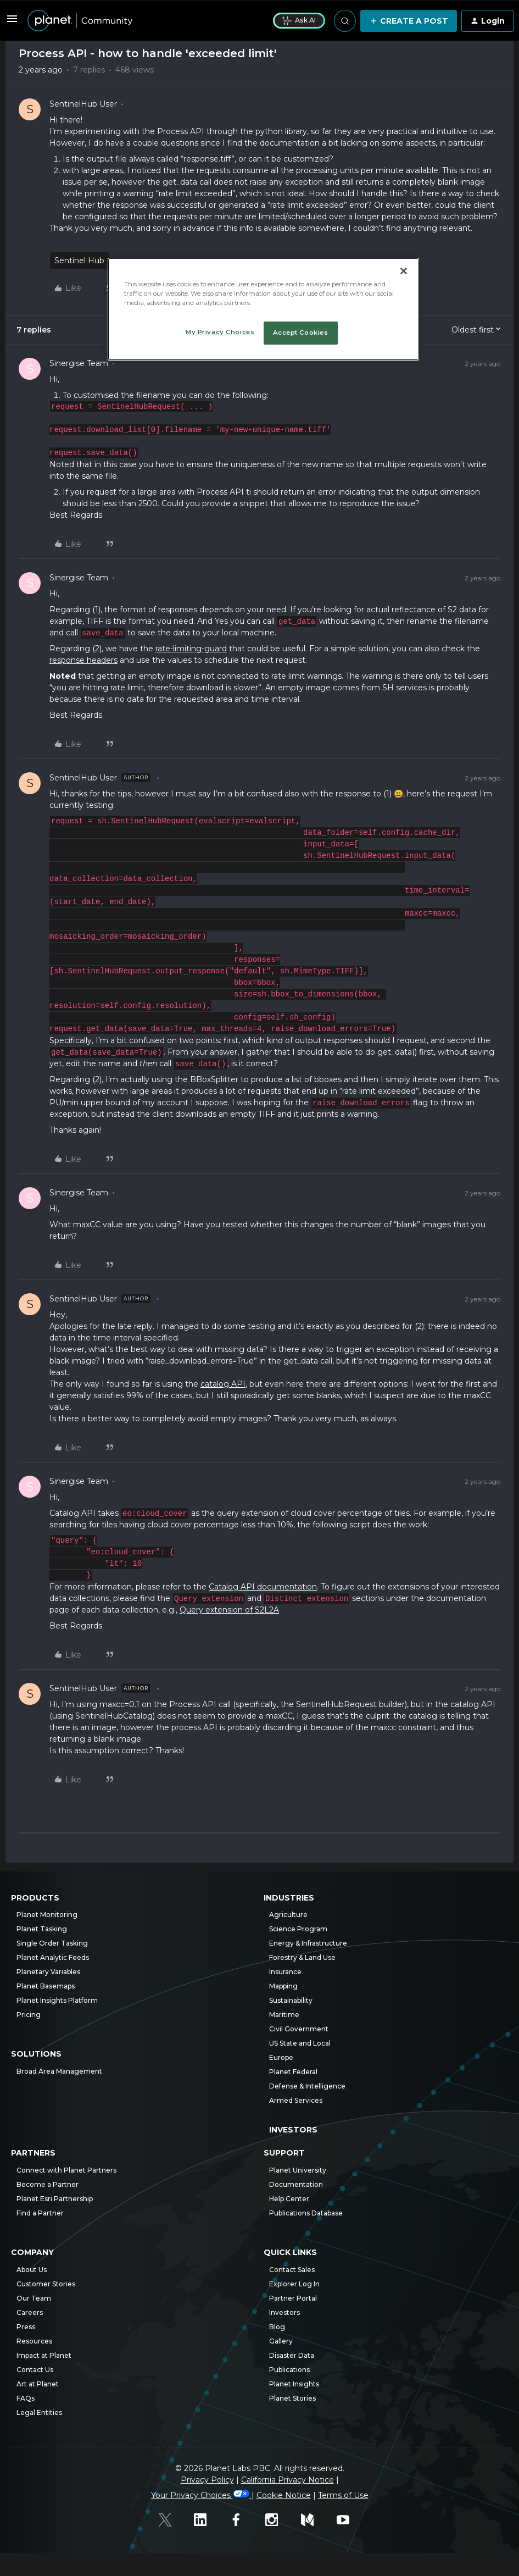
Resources (34, 2341)
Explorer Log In (294, 2284)
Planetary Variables (48, 1972)
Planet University (297, 2170)
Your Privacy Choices (201, 2495)
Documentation (296, 2184)
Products (35, 1898)
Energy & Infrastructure (308, 1943)
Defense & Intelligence (307, 2086)
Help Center (289, 2199)
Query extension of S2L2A (229, 1610)
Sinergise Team (78, 363)
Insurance (285, 1972)
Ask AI (299, 20)
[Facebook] (242, 2521)
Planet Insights (294, 2384)
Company (32, 2252)
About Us (31, 2269)
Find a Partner (40, 2213)
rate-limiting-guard (191, 648)
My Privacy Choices (220, 332)
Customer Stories (45, 2284)
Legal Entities (39, 2412)
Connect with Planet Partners (66, 2170)
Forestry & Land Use (302, 1957)
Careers (29, 2312)
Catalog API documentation (263, 1587)
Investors (293, 2130)
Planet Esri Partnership (54, 2199)
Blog (277, 2327)
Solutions (36, 2054)
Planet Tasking (41, 1929)
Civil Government (298, 2029)
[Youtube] (349, 2521)
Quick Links (290, 2252)
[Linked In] (206, 2521)
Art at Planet (37, 2384)
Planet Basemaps (45, 1986)
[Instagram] (277, 2521)
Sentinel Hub (79, 260)
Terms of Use (343, 2495)
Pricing (28, 2014)
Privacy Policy (207, 2480)
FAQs (25, 2398)
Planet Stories (292, 2398)
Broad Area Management (59, 2071)
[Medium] (313, 2521)
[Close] (404, 271)
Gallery (281, 2341)
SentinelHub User (83, 104)
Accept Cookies (300, 332)
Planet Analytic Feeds (52, 1957)
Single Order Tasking (52, 1943)
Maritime (284, 2014)
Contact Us (34, 2370)
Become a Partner (47, 2184)
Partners (33, 2153)
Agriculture (288, 1914)
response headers (83, 660)
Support (284, 2153)
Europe (281, 2057)
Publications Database (306, 2213)
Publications (289, 2370)
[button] (12, 22)
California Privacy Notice (287, 2480)
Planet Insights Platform (57, 2000)
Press (25, 2327)
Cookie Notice (283, 2495)
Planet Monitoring (46, 1914)
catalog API (222, 1384)
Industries (289, 1898)
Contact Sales (292, 2269)
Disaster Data (291, 2355)
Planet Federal (293, 2072)
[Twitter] (170, 2521)
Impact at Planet (43, 2355)
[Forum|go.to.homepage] (143, 21)
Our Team (33, 2298)
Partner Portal (293, 2298)
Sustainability (290, 2000)
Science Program (298, 1929)
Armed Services (295, 2100)
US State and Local (300, 2043)
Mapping (283, 1986)
